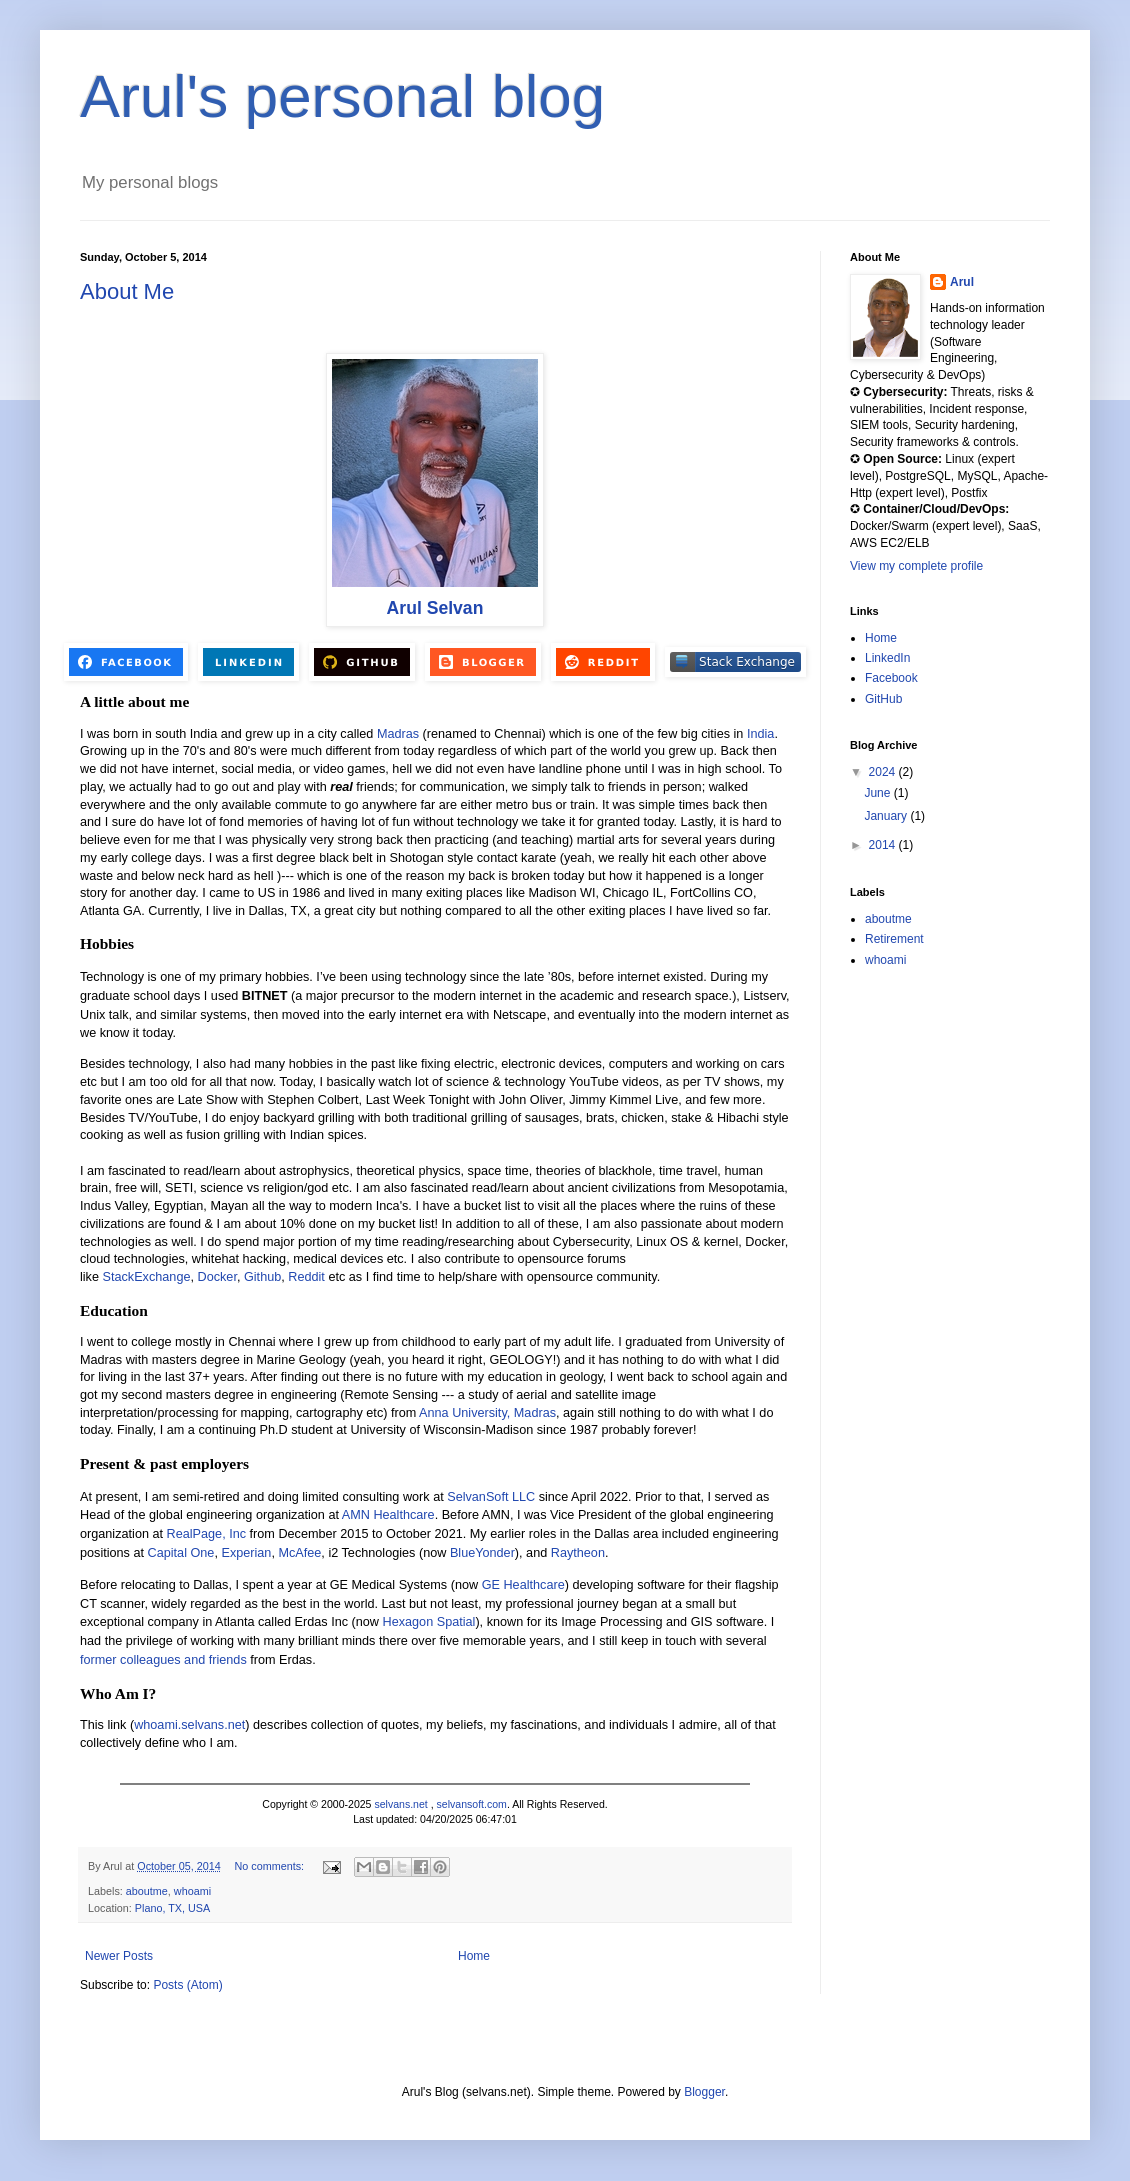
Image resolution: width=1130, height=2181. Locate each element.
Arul (962, 282)
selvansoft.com (472, 1804)
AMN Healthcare (388, 1515)
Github (262, 1277)
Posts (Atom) (187, 1985)
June (878, 793)
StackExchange (147, 1277)
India (760, 734)
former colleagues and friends (163, 1660)
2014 (884, 845)
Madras (398, 734)
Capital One (181, 1553)
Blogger (704, 2092)
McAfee (299, 1553)
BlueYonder (482, 1553)
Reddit (306, 1277)
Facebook (891, 678)
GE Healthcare (523, 1585)
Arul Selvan (435, 608)
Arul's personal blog (342, 96)
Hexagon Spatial (429, 1622)
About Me (127, 291)
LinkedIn (887, 658)
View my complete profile (916, 566)
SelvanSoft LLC (491, 1497)
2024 (884, 772)
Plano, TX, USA (172, 1908)
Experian (246, 1553)
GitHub (883, 699)
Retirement (894, 939)
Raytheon (578, 1553)
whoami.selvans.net (189, 1725)
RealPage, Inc (207, 1534)
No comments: (270, 1866)
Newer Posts (119, 1956)
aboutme (147, 1891)
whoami (192, 1891)
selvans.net (400, 1804)
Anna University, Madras (487, 1413)
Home (474, 1956)
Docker (217, 1277)
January (887, 816)
